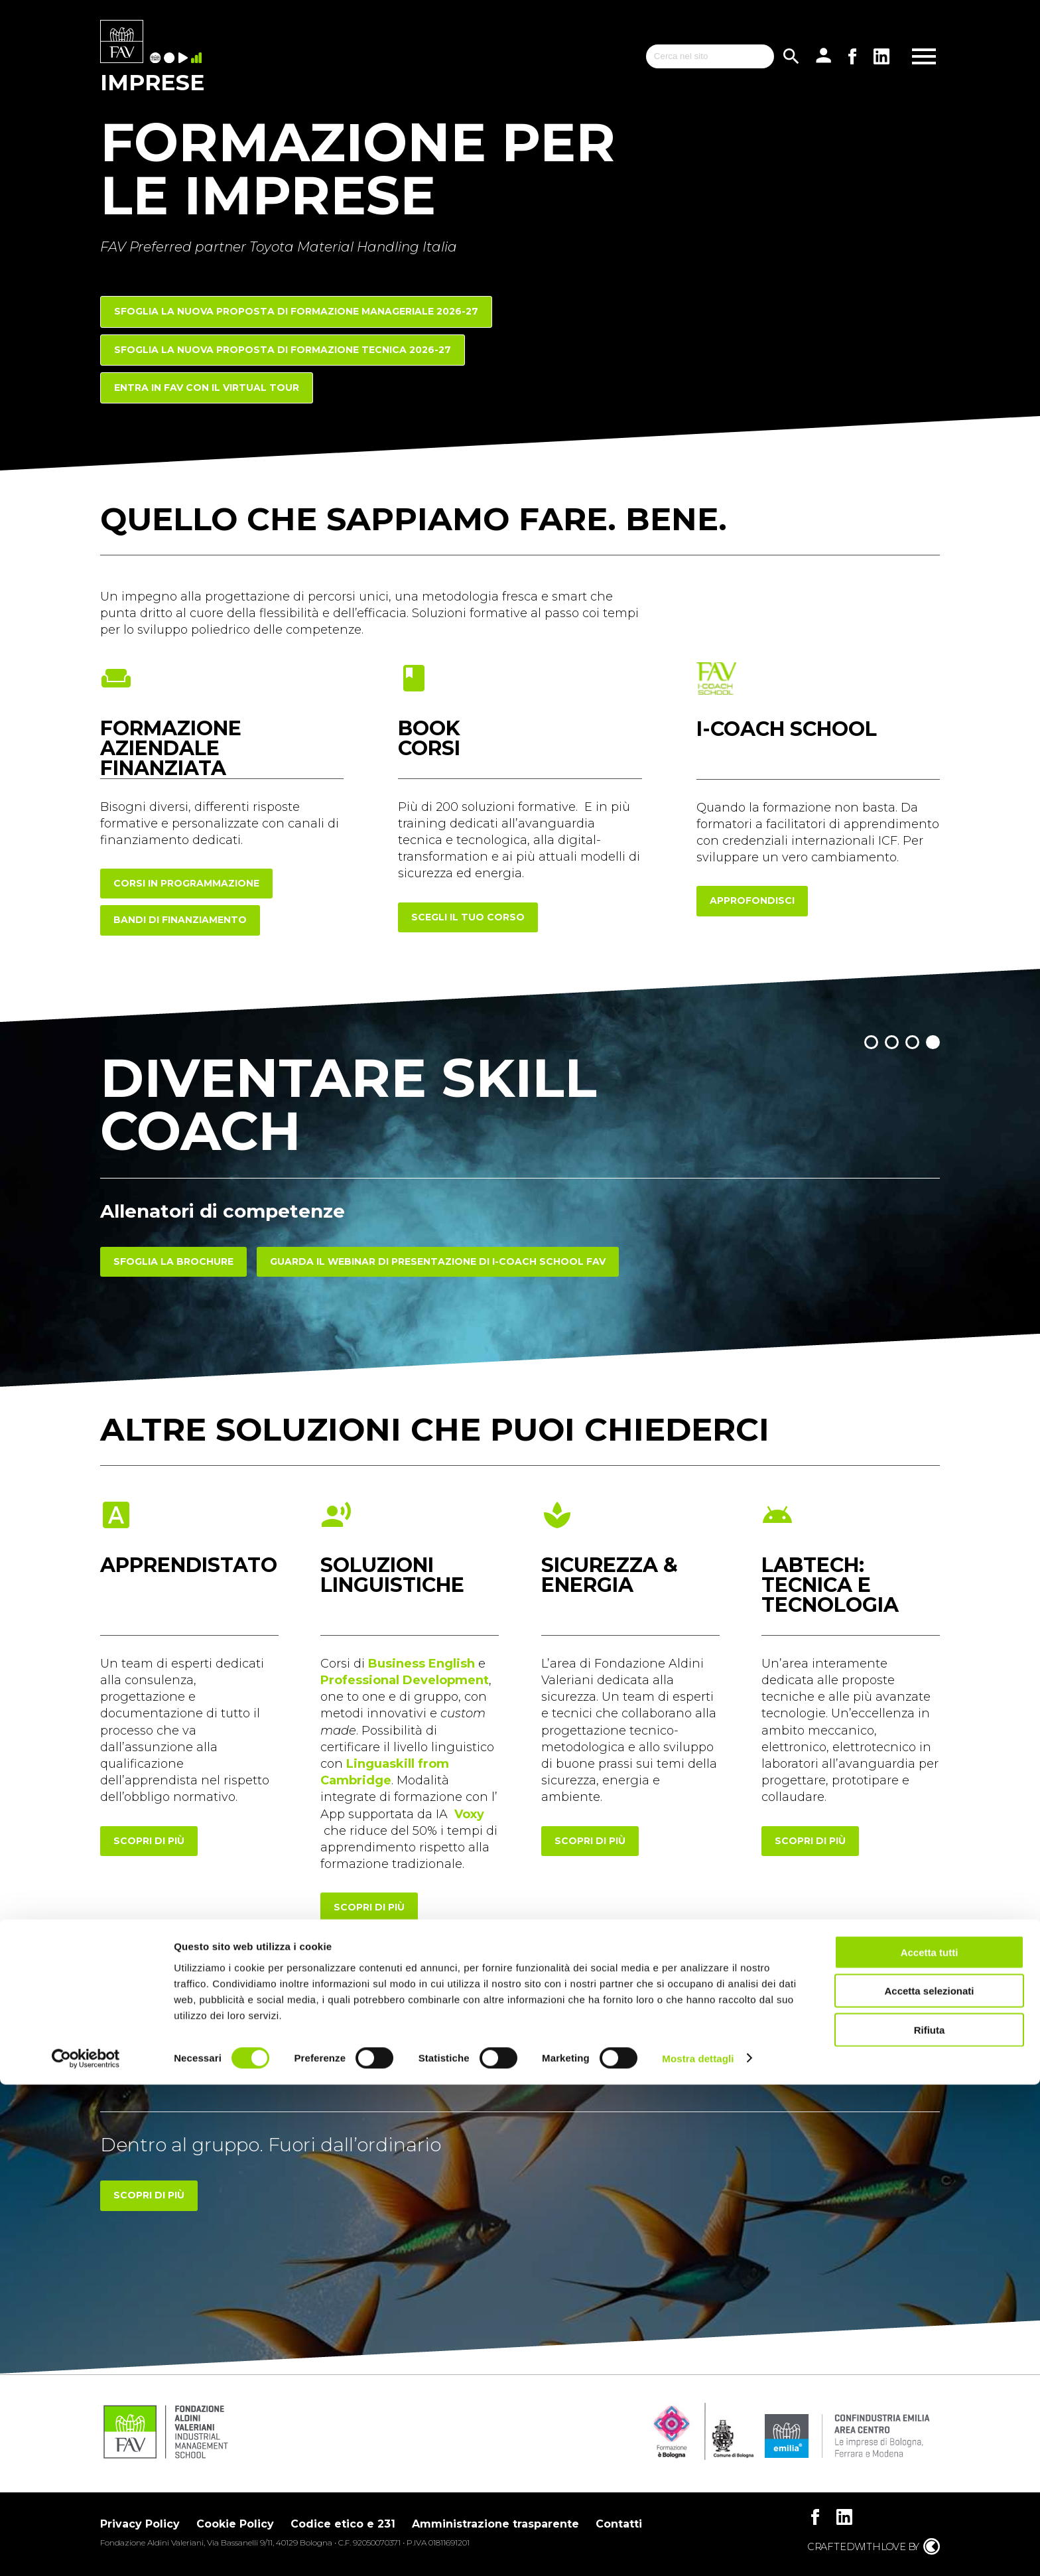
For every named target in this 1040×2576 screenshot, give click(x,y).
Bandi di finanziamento (180, 920)
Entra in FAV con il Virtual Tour (206, 388)
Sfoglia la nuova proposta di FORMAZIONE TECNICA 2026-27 (282, 350)
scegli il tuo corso (468, 917)
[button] (871, 1042)
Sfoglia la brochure (173, 1261)
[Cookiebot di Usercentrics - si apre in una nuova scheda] (86, 2550)
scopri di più (148, 1841)
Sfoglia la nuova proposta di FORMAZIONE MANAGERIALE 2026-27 (296, 311)
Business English (421, 1663)
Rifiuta (929, 2521)
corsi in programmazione (186, 883)
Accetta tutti (929, 2443)
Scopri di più (148, 2195)
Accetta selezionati (929, 2482)
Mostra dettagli (698, 2549)
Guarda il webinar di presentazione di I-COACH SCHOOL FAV (438, 1261)
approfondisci (752, 900)
